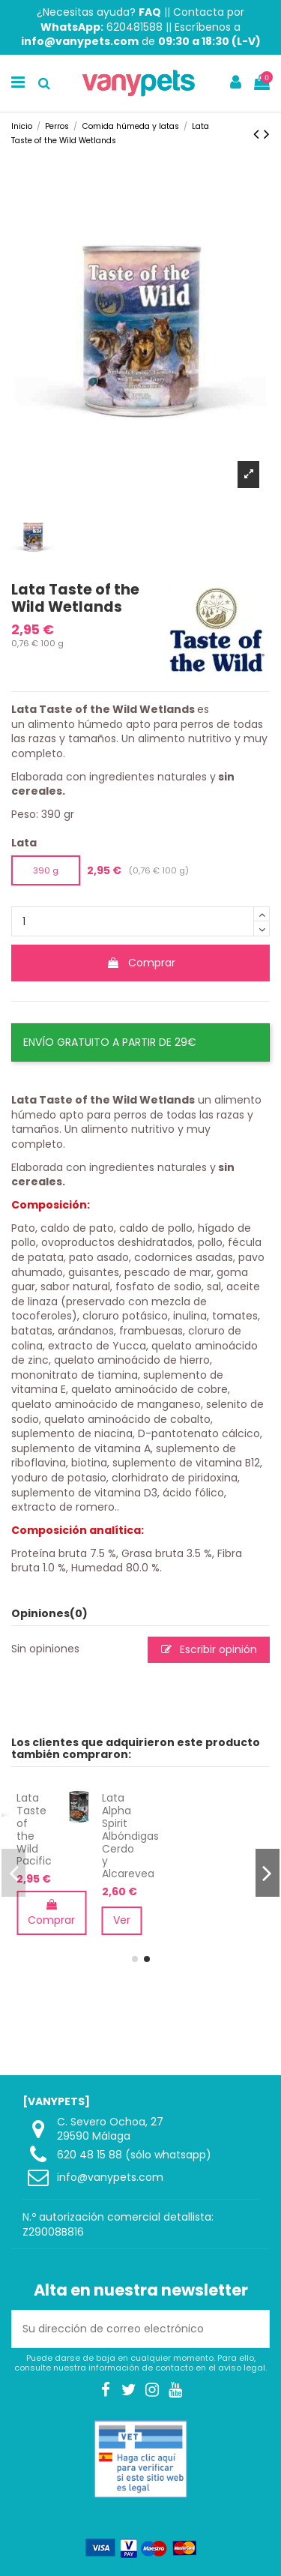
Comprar (140, 962)
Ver (250, 1920)
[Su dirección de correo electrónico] (125, 2329)
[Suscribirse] (253, 2329)
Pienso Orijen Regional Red (83, 1816)
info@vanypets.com (110, 2177)
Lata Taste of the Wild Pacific (163, 1829)
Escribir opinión (209, 1649)
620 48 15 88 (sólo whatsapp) (134, 2154)
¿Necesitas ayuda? (99, 11)
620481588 (134, 26)
